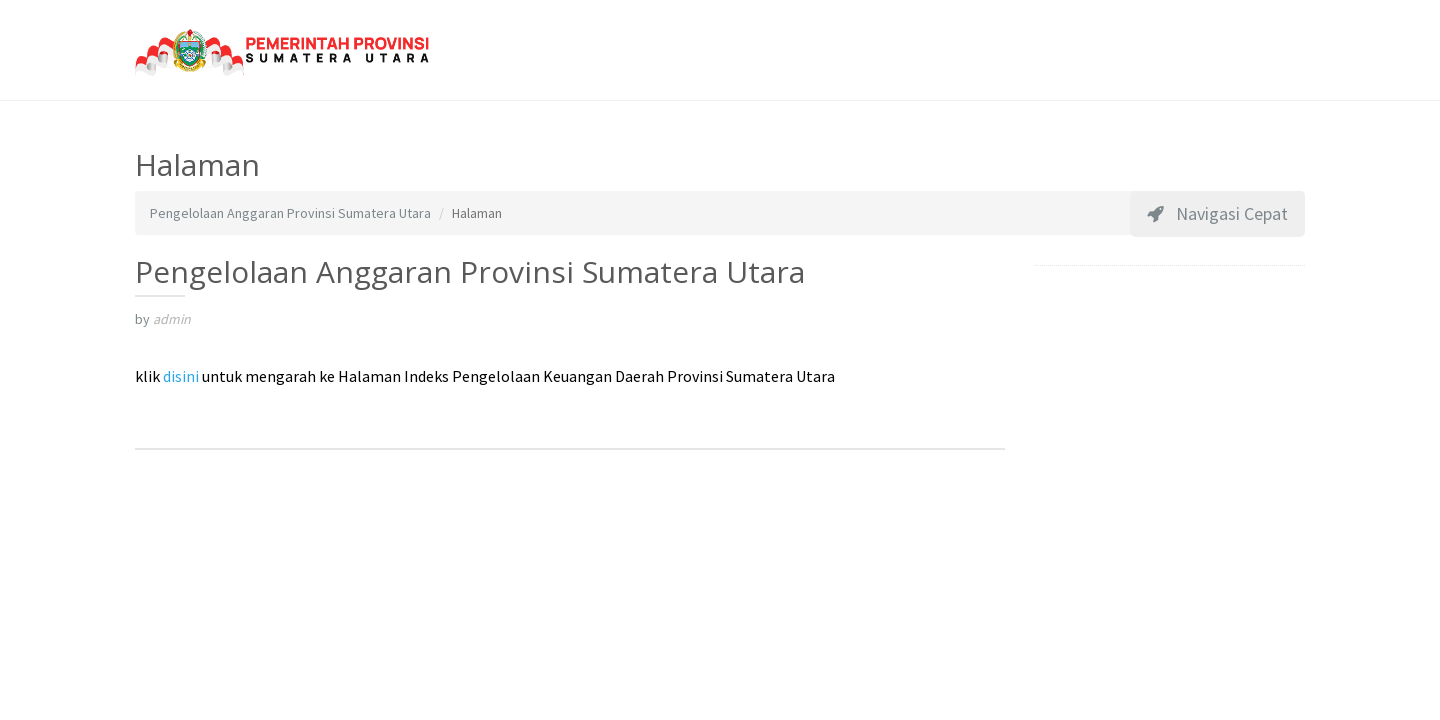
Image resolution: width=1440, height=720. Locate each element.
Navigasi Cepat (1217, 213)
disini (181, 376)
